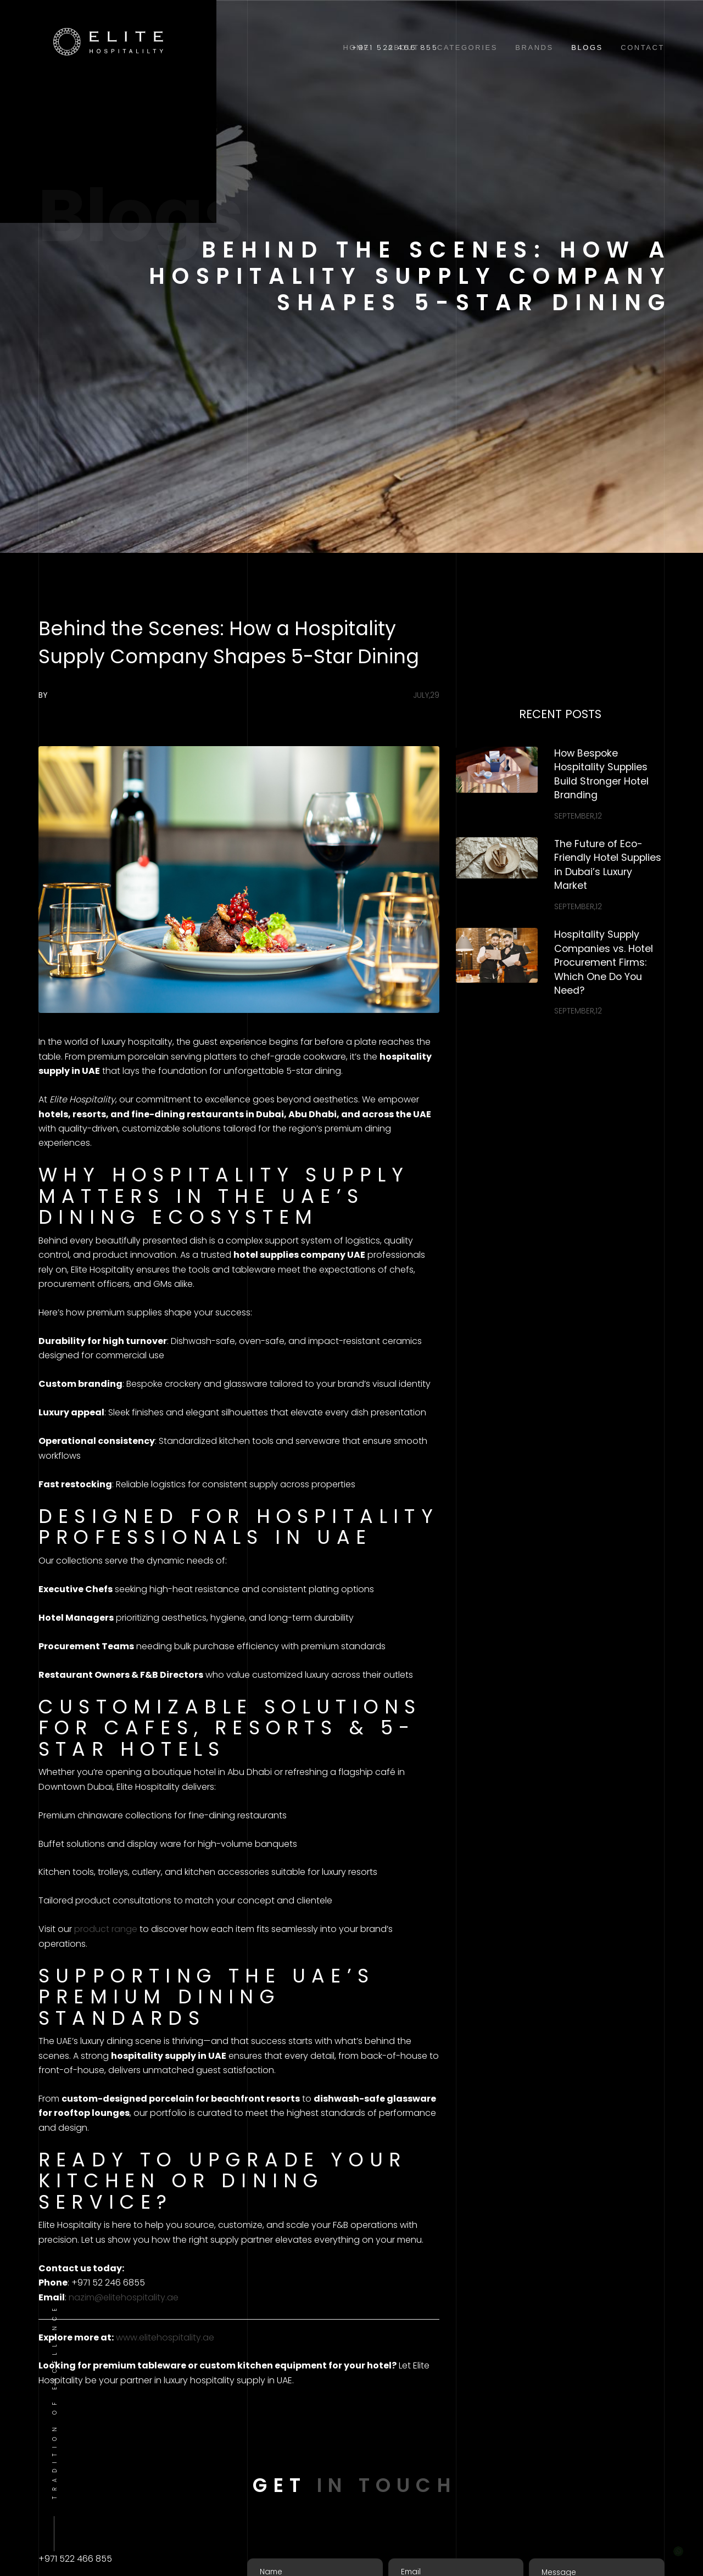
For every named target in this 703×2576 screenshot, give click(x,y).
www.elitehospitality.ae (165, 2337)
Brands (534, 47)
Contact (643, 47)
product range (105, 1929)
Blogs (587, 47)
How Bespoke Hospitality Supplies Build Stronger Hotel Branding (601, 774)
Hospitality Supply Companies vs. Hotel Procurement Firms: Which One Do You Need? (603, 962)
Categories (467, 47)
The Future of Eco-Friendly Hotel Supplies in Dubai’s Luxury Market (607, 865)
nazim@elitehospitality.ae (123, 2297)
